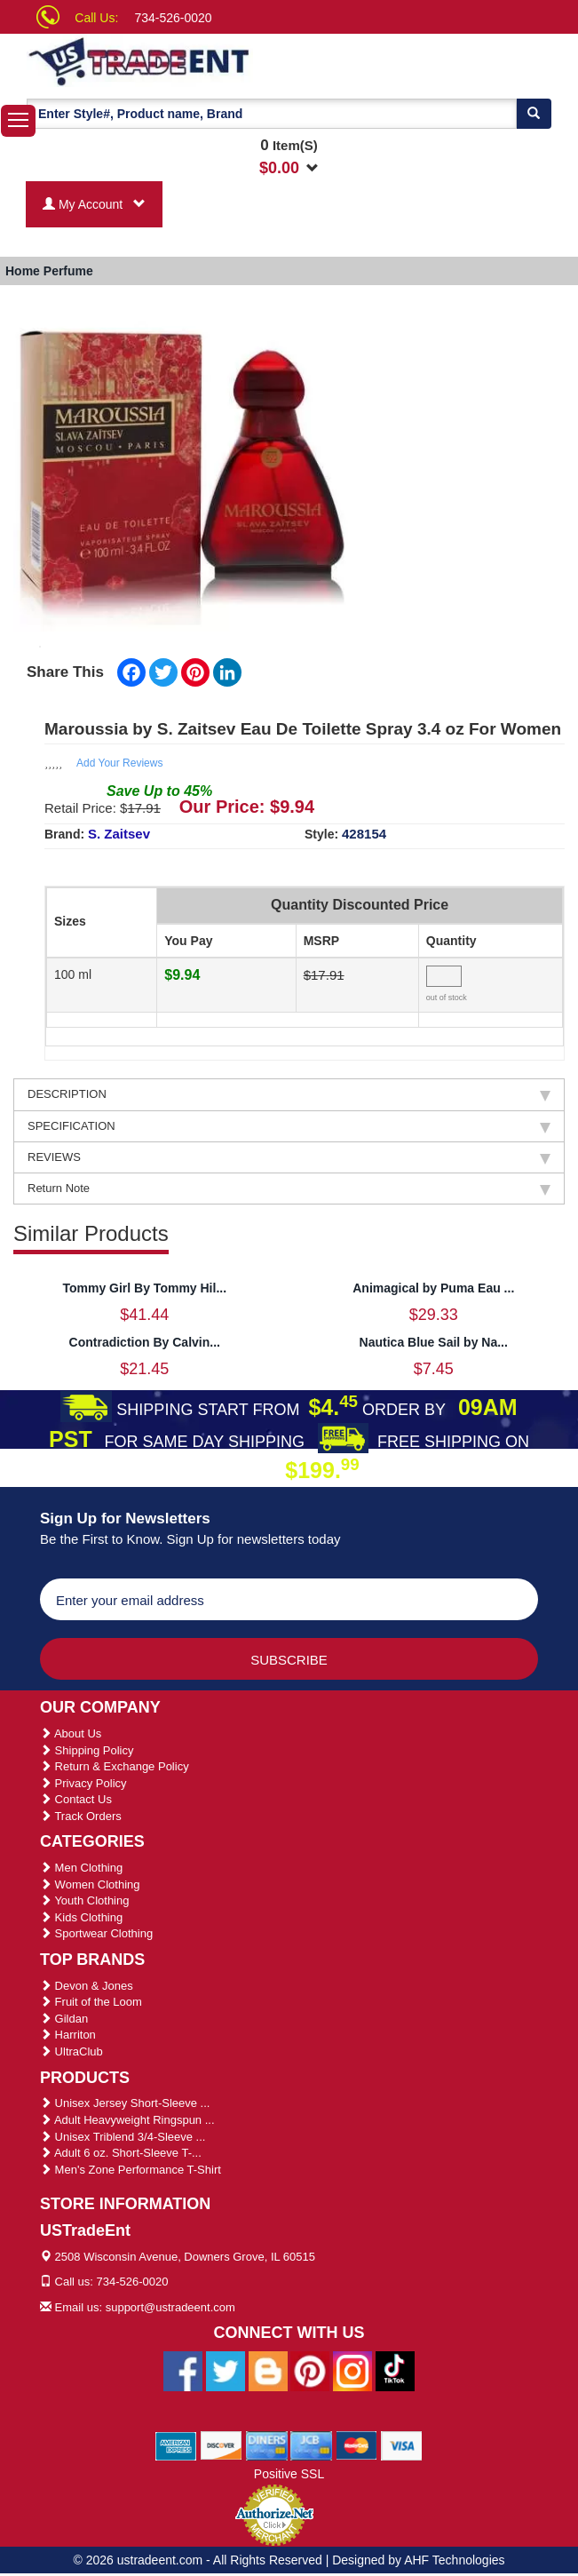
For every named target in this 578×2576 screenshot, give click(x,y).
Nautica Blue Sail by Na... (434, 1342)
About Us (70, 1733)
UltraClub (71, 2051)
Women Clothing (89, 1884)
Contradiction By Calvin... (144, 1342)
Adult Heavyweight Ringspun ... (127, 2120)
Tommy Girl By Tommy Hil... (144, 1288)
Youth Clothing (84, 1900)
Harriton (68, 2034)
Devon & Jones (86, 1985)
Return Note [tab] (289, 1188)
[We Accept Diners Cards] (267, 2444)
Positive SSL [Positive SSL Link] (289, 2474)
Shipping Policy (87, 1750)
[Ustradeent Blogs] (268, 2370)
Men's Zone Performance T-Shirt (130, 2169)
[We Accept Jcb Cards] (311, 2444)
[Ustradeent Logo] (174, 60)
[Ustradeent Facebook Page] (182, 2370)
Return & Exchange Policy (114, 1766)
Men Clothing (81, 1867)
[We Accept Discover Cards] (221, 2444)
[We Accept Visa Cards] (402, 2444)
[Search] (533, 114)
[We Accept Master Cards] (356, 2444)
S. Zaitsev (119, 833)
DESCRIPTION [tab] (289, 1094)
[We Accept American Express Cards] (176, 2444)
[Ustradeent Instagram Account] (352, 2370)
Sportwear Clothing (96, 1933)
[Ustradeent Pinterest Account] (309, 2370)
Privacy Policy (83, 1783)
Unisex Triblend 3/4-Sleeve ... (122, 2136)
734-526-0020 (172, 18)
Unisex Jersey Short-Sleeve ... (125, 2103)
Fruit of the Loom (91, 2001)
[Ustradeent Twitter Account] (225, 2370)
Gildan (64, 2018)
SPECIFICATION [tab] (289, 1126)
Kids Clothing (81, 1917)
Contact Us (76, 1799)
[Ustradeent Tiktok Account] (395, 2370)
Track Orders (81, 1816)
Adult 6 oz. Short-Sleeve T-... (121, 2152)
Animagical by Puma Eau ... (433, 1288)
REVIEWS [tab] (289, 1157)
